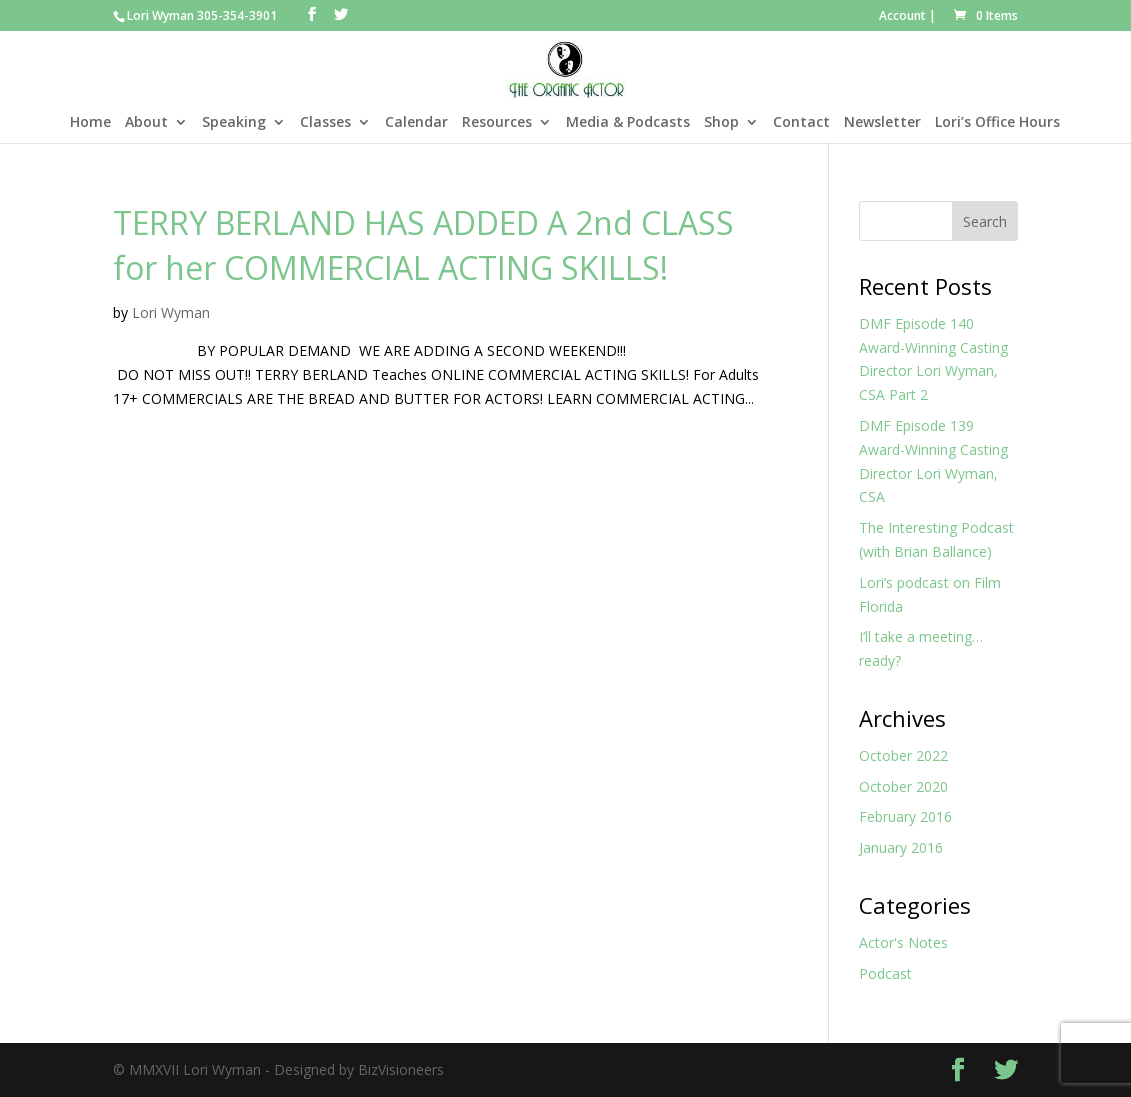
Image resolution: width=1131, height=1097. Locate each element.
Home (90, 123)
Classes (325, 123)
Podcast (885, 973)
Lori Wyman (171, 312)
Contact (801, 123)
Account (902, 15)
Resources (497, 123)
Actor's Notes (903, 942)
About (146, 123)
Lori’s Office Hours (997, 123)
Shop (721, 123)
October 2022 (903, 755)
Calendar (416, 123)
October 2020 (903, 786)
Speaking (234, 123)
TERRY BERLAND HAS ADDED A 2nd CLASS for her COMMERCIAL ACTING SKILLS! (423, 245)
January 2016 (901, 847)
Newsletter (882, 123)
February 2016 (905, 816)
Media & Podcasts (628, 123)
